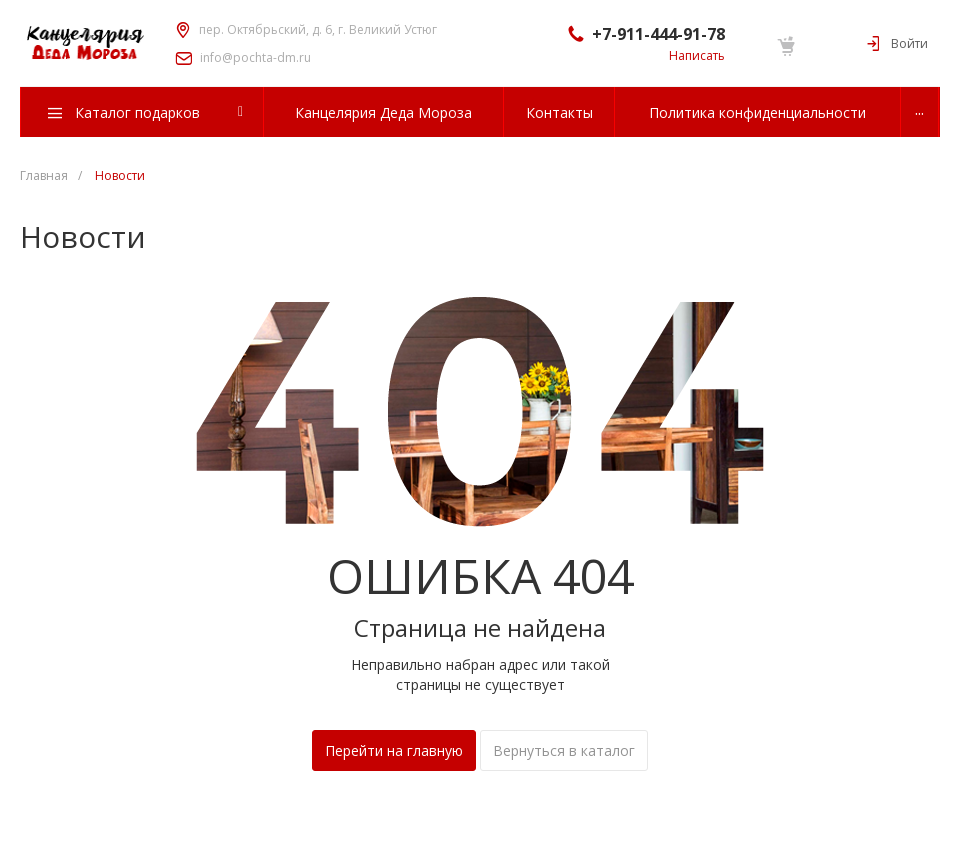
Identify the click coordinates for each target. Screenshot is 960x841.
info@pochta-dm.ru (255, 58)
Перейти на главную (394, 750)
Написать (697, 55)
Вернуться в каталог (564, 750)
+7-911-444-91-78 (658, 34)
